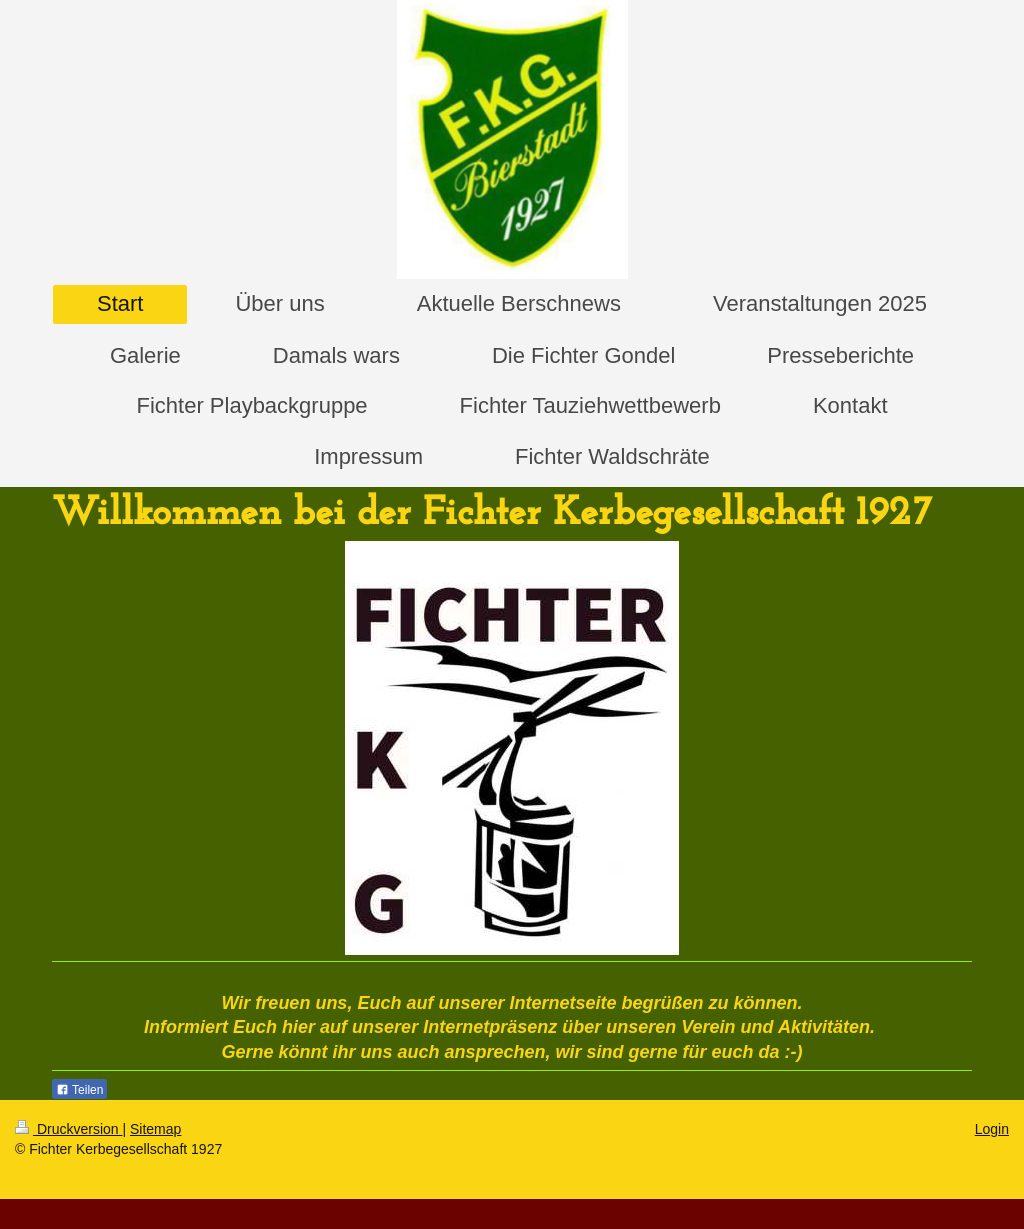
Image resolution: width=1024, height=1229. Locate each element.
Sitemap (155, 1129)
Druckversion (68, 1129)
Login (992, 1129)
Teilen (79, 1090)
